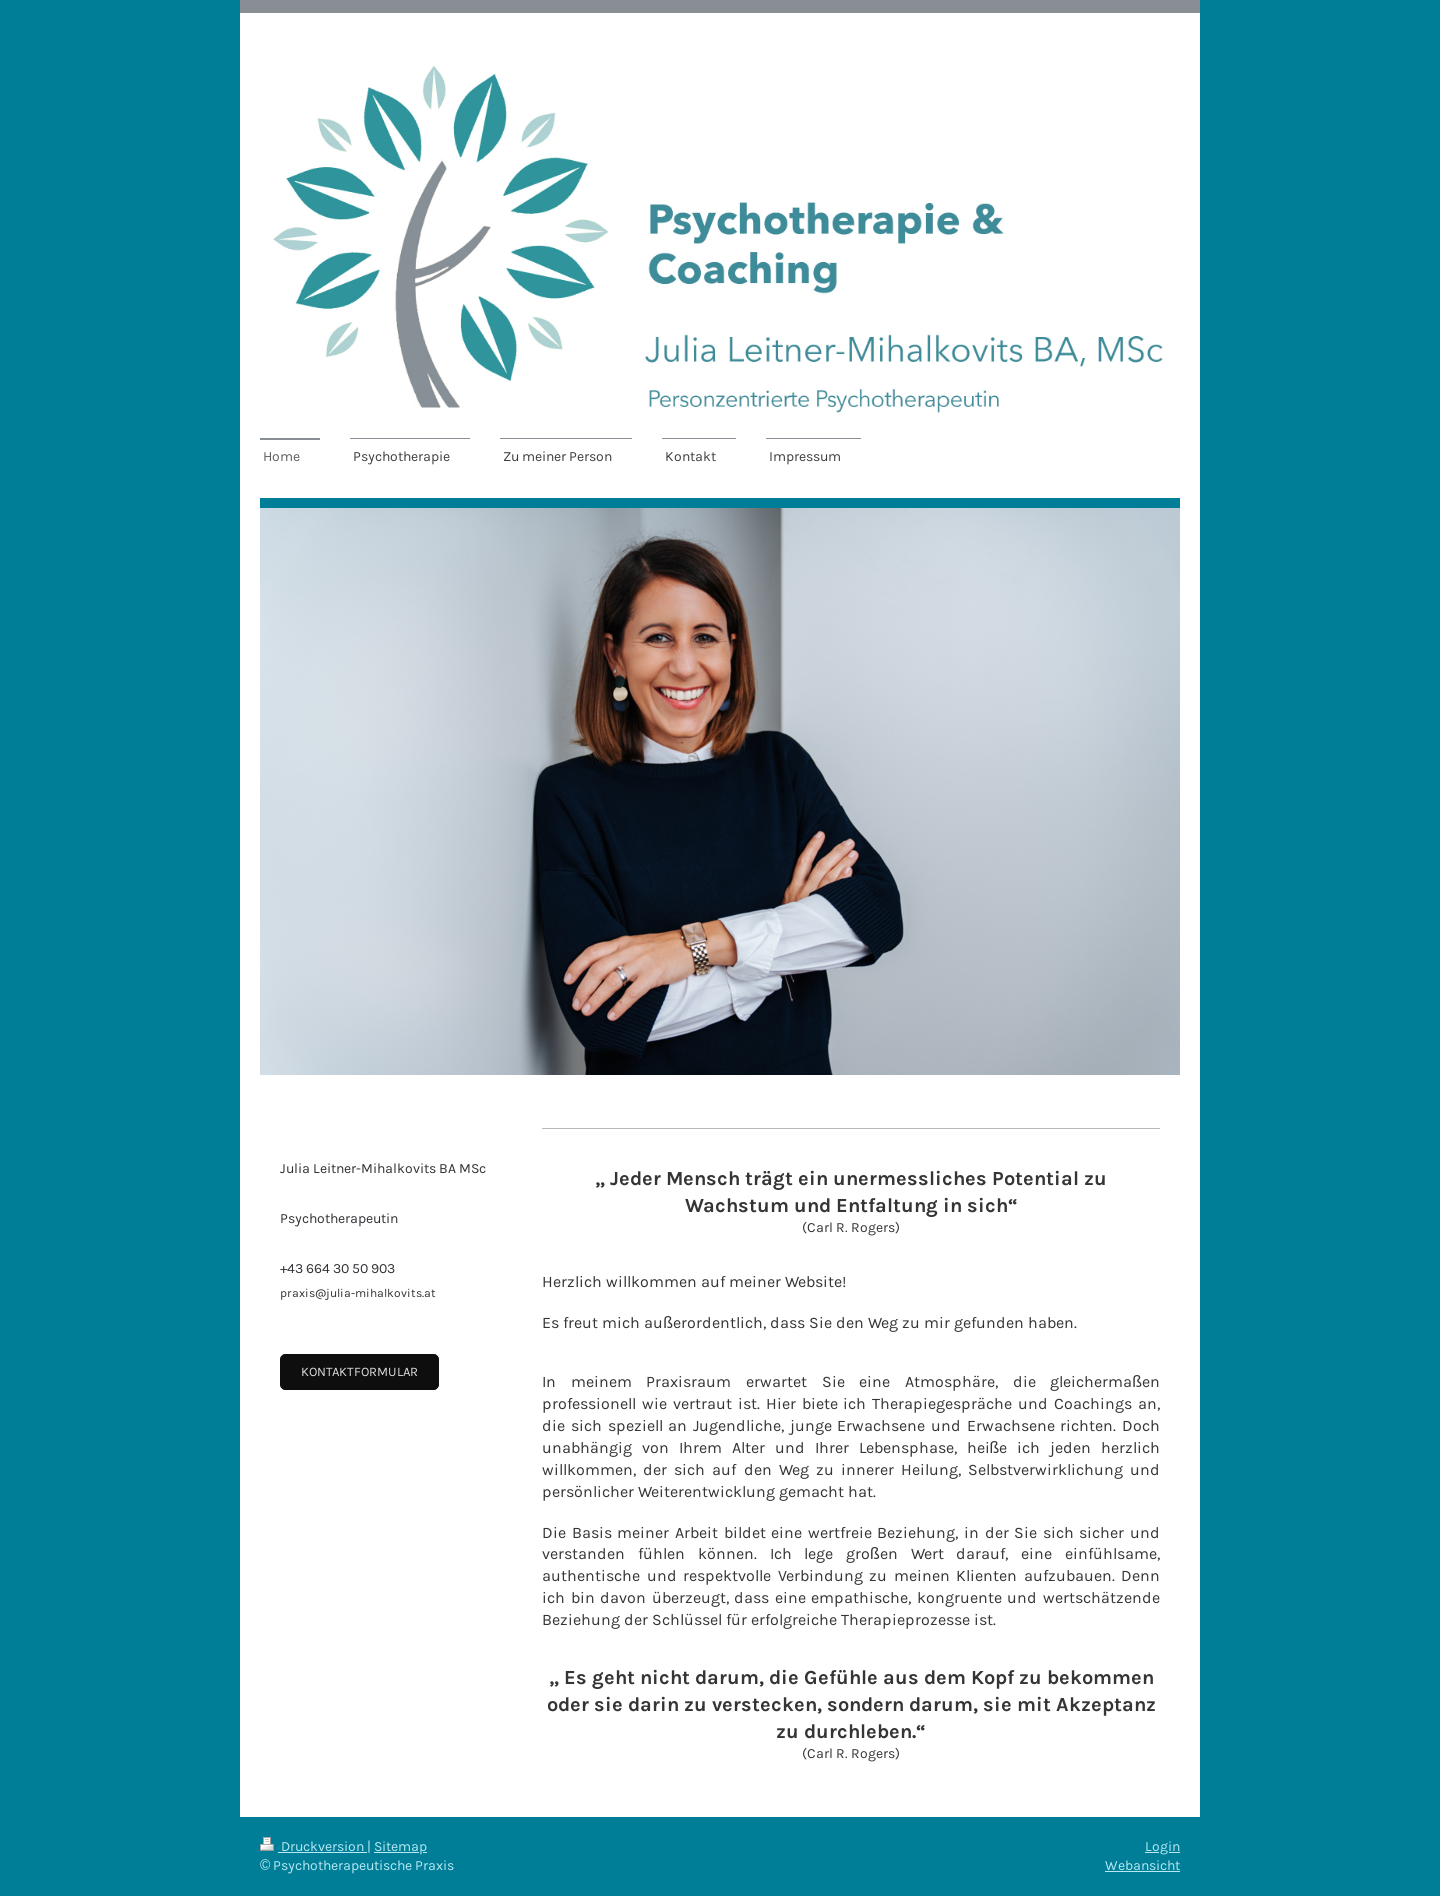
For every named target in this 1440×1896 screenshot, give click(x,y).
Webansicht (1142, 1865)
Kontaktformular (359, 1371)
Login (1162, 1846)
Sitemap (400, 1846)
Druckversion (313, 1846)
